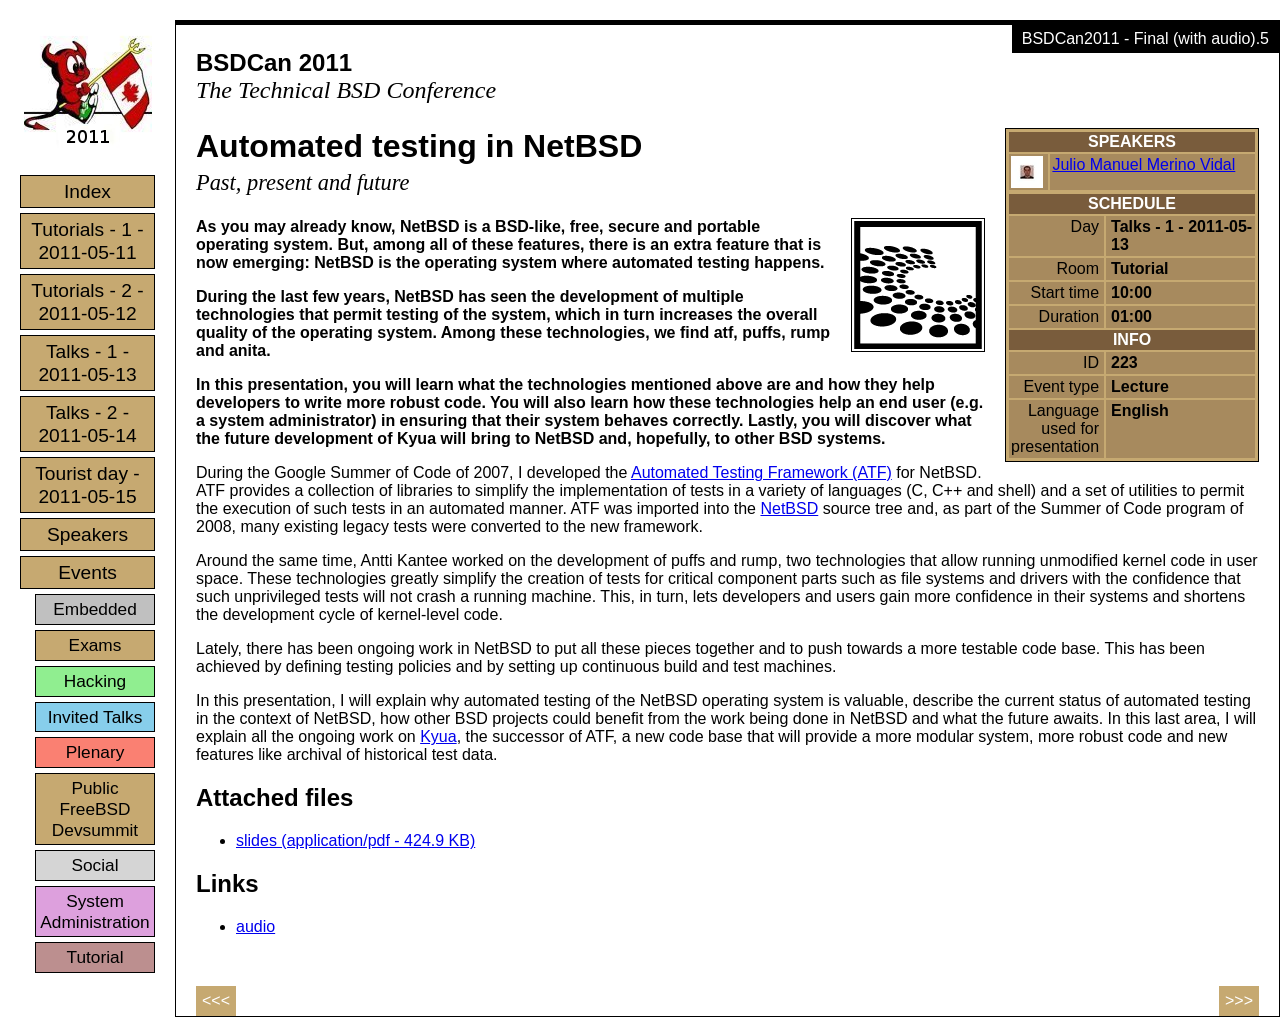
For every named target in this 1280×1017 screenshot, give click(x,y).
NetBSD (789, 508)
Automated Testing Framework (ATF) (761, 472)
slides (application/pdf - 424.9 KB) (355, 840)
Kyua (438, 736)
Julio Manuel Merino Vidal (1143, 164)
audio (255, 926)
